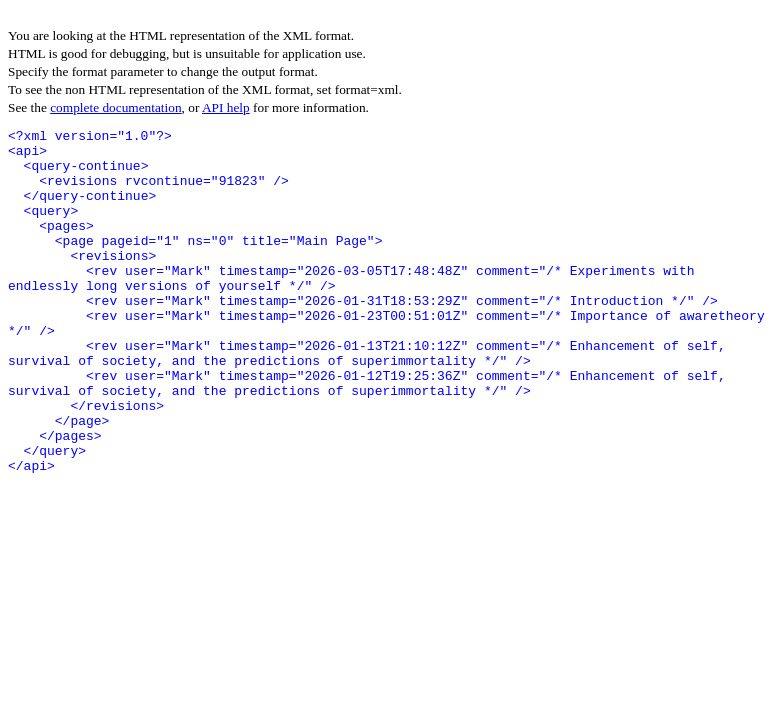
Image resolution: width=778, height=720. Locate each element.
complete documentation (115, 107)
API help (226, 107)
